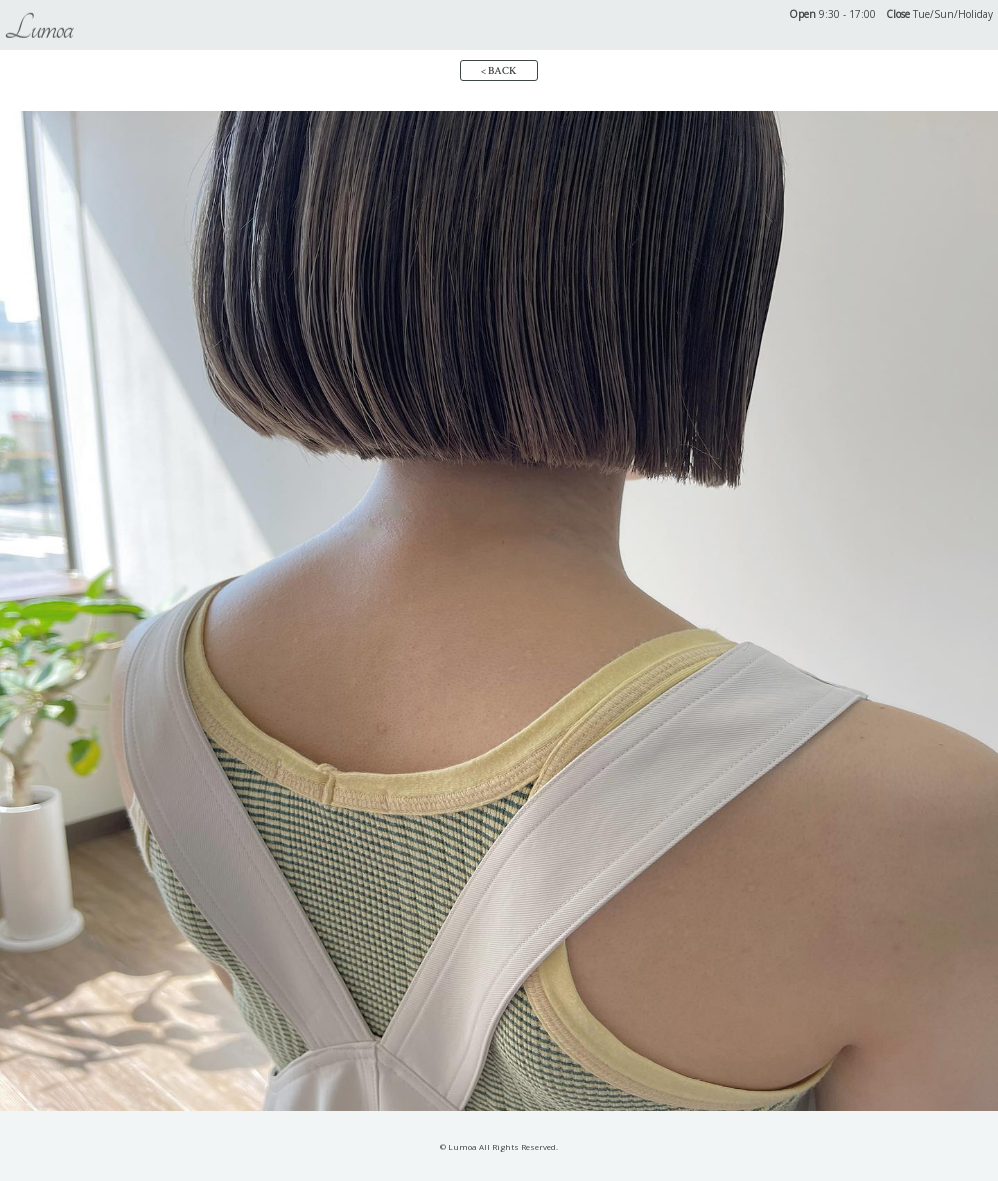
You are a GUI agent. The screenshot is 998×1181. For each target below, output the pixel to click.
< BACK (499, 71)
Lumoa (39, 29)
